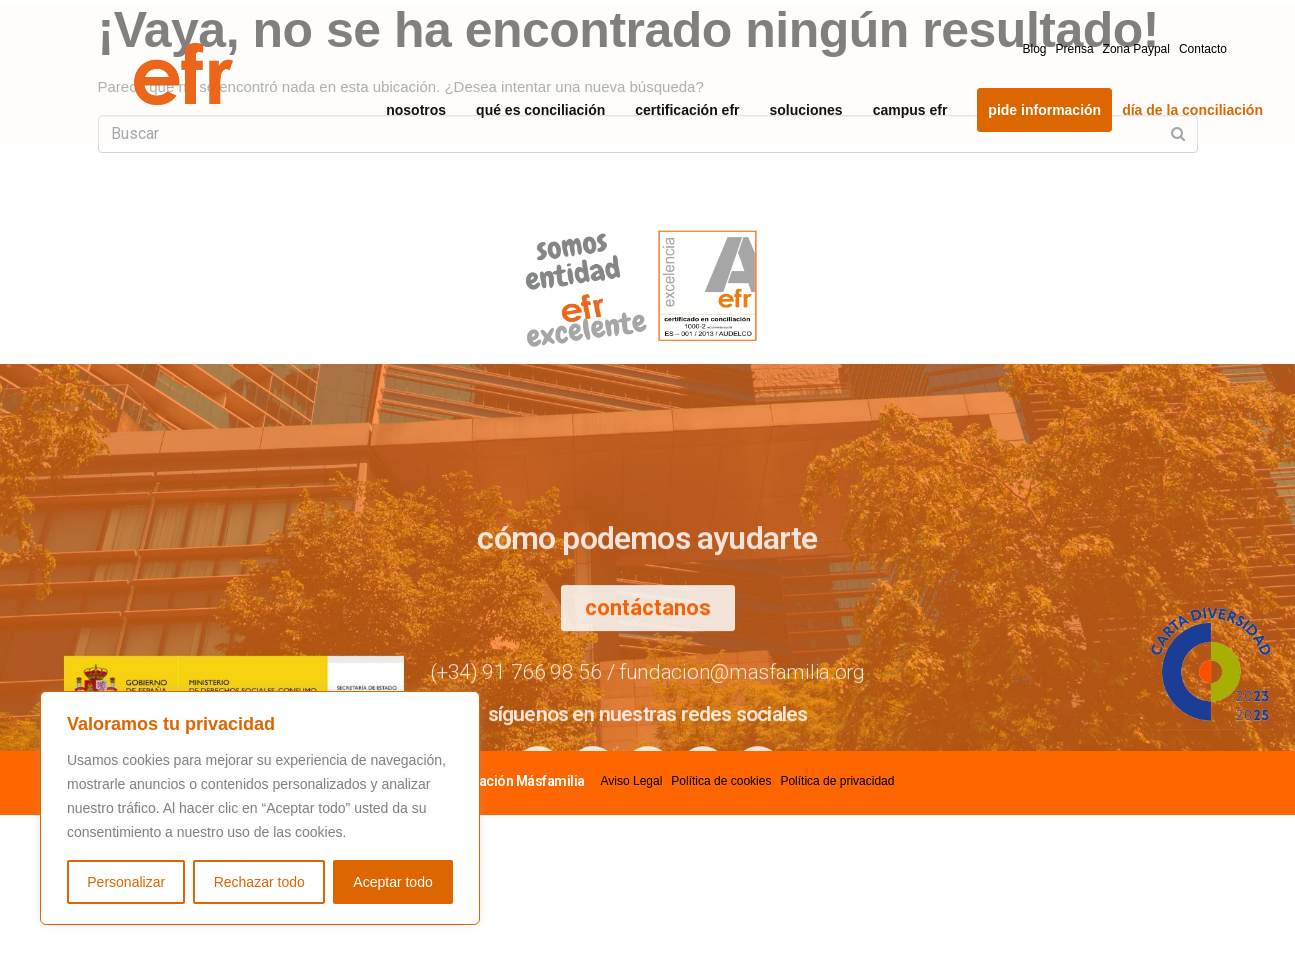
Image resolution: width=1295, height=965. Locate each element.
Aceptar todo (392, 882)
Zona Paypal (1136, 49)
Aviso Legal (632, 781)
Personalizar (126, 882)
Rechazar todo (259, 882)
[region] (260, 808)
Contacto (1203, 49)
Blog (1035, 49)
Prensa (1075, 49)
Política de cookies (721, 781)
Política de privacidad (837, 781)
